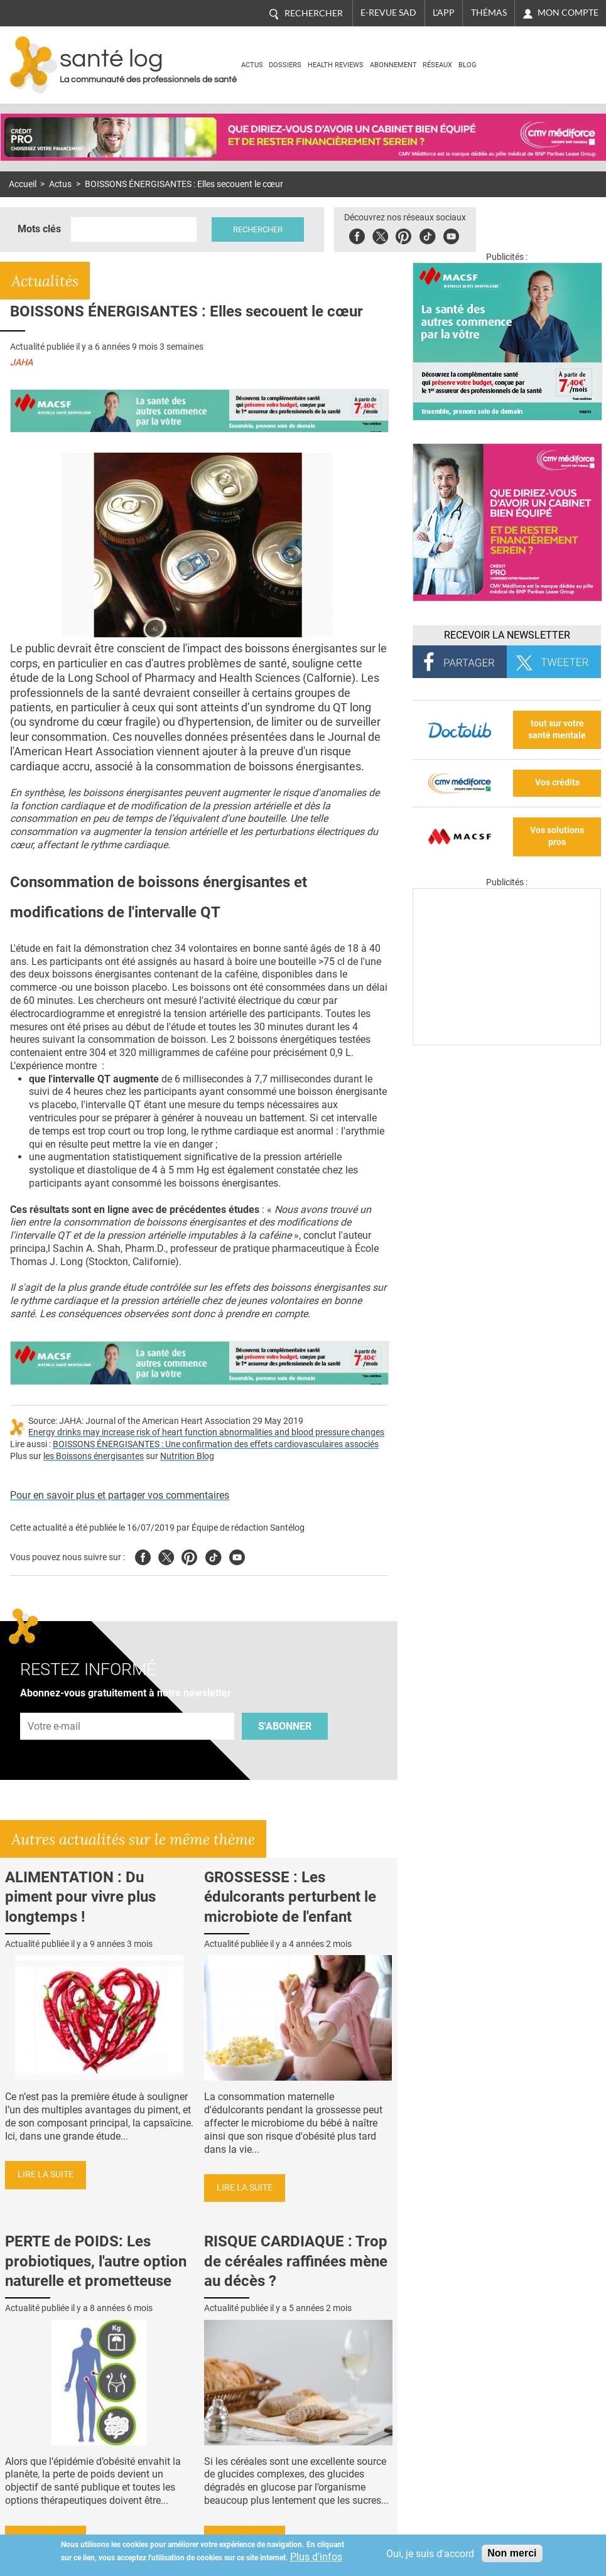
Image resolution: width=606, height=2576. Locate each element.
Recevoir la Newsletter (507, 635)
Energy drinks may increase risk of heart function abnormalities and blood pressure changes (206, 1432)
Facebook (357, 234)
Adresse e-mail (54, 1705)
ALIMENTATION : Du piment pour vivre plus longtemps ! (80, 1896)
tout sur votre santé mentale (557, 729)
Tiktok (427, 234)
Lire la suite (45, 2174)
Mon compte (568, 13)
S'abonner (284, 1726)
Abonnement (393, 65)
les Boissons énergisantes (93, 1456)
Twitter (380, 234)
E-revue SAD (388, 13)
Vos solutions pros (557, 836)
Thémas (489, 13)
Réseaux (437, 65)
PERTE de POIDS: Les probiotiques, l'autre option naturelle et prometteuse (96, 2261)
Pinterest (403, 234)
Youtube (237, 1555)
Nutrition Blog (187, 1456)
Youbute (451, 234)
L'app (444, 13)
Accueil (22, 184)
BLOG (467, 65)
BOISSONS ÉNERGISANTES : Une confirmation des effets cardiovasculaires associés (216, 1444)
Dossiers (285, 65)
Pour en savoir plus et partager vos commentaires (119, 1495)
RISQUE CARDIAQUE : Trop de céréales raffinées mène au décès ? (295, 2261)
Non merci (511, 2553)
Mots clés (39, 229)
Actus (252, 65)
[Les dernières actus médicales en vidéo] (507, 1042)
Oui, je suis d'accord (430, 2554)
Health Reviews (336, 65)
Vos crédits (557, 782)
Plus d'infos (316, 2557)
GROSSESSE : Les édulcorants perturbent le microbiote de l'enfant (290, 1896)
